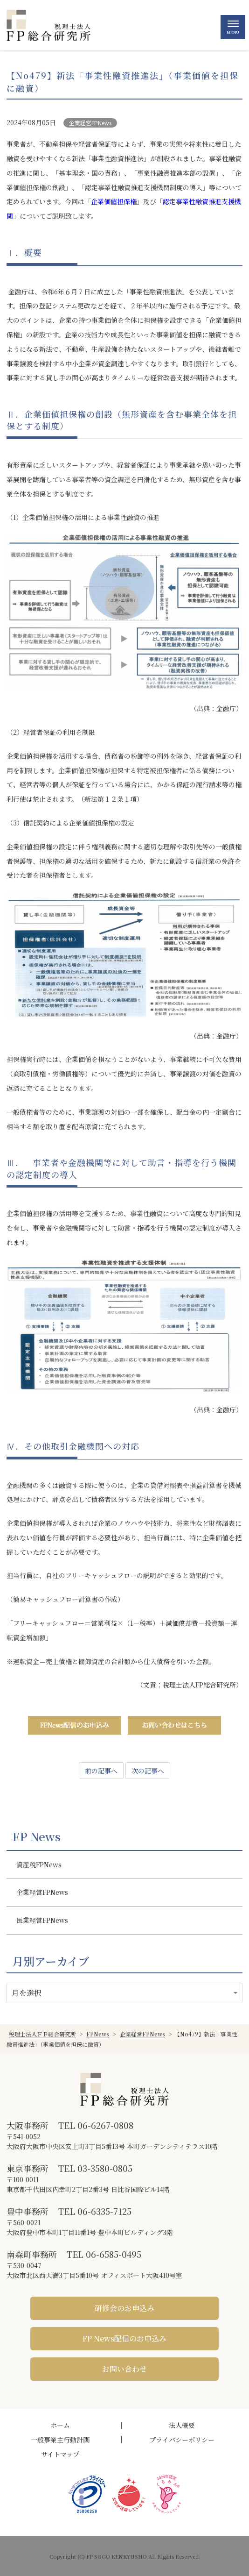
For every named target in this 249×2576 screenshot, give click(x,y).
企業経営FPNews (90, 123)
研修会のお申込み (124, 2308)
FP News (36, 1836)
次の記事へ (147, 1770)
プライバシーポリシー (181, 2439)
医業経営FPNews (42, 1920)
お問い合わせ (124, 2368)
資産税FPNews (39, 1864)
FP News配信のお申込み (124, 2338)
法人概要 (182, 2425)
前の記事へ (101, 1770)
